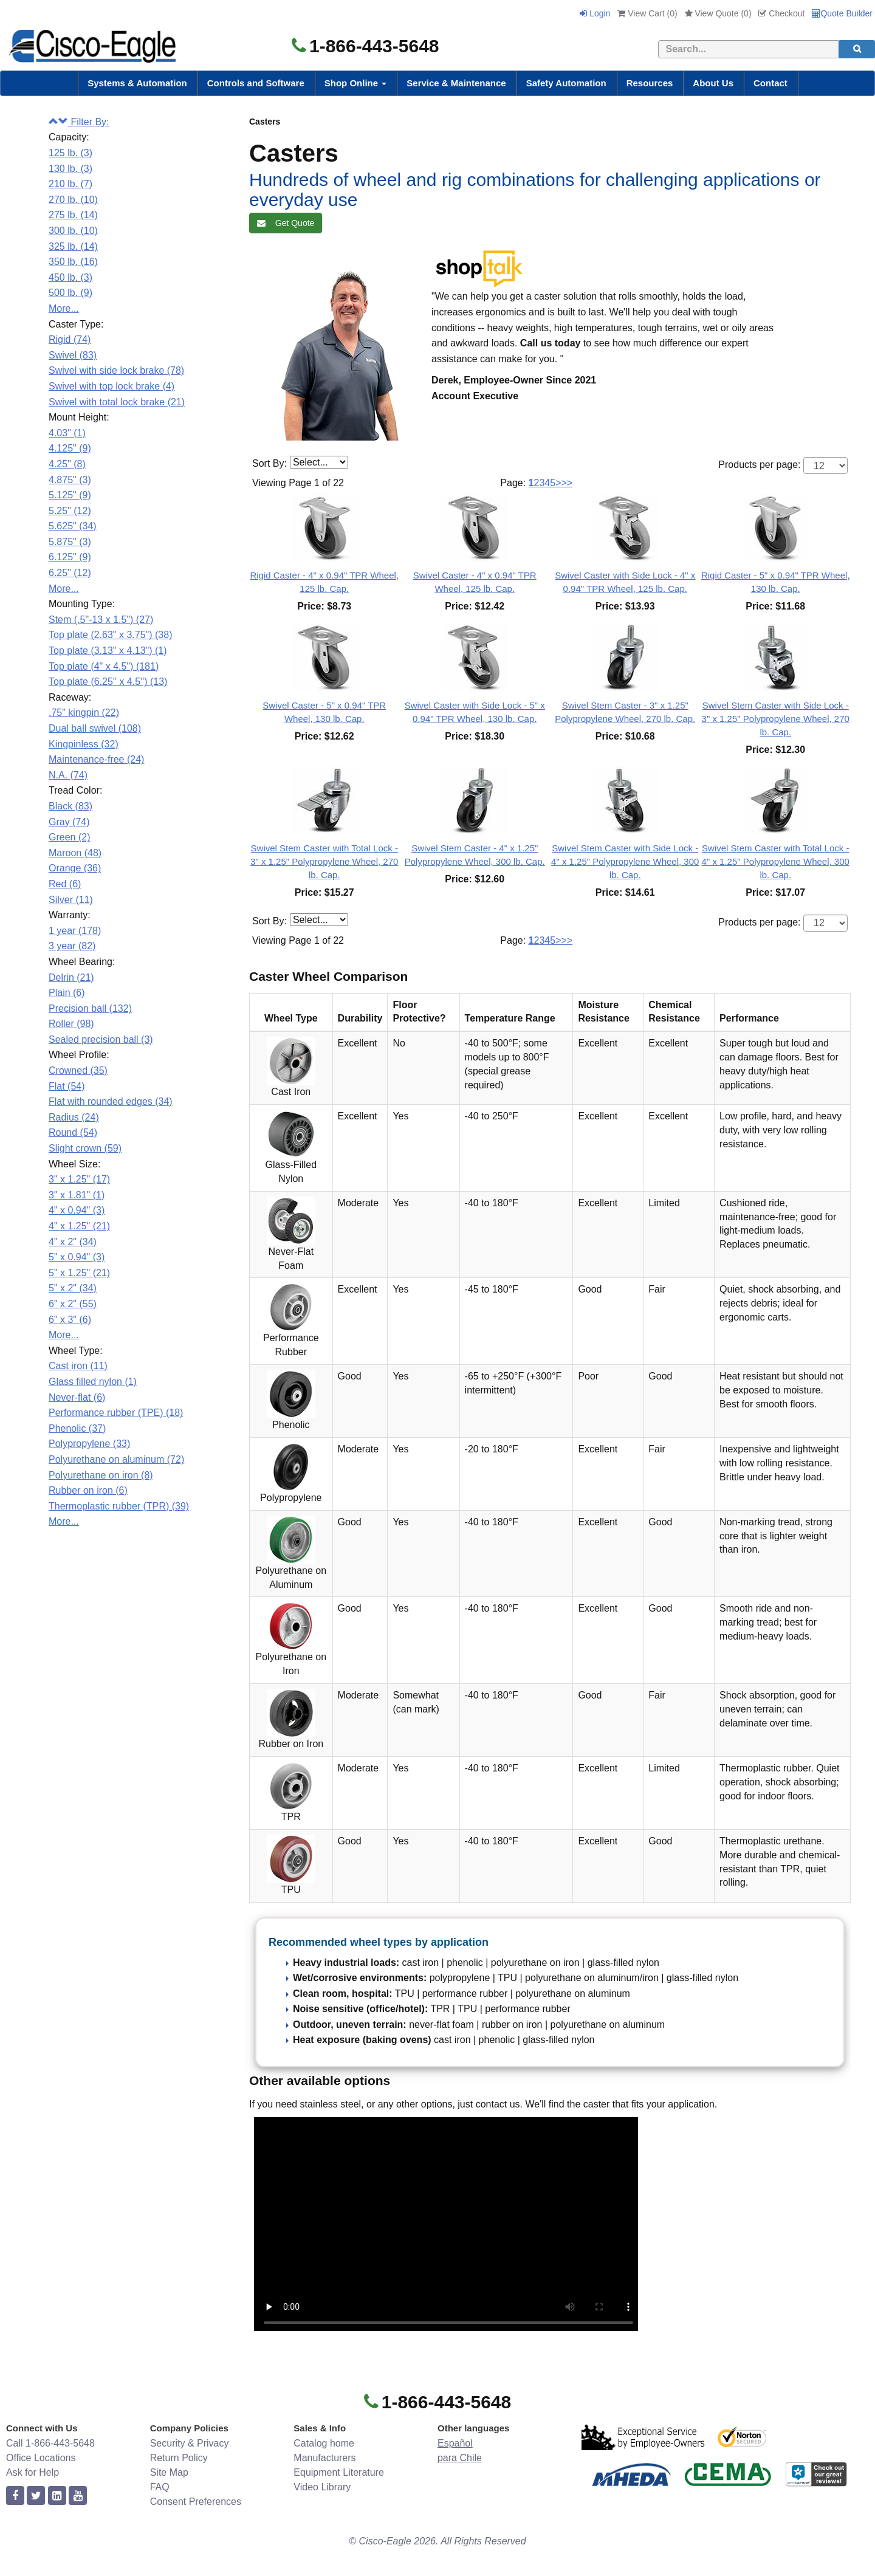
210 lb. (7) (70, 184)
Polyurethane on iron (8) (101, 1475)
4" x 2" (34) (73, 1242)
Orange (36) (75, 868)
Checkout (781, 13)
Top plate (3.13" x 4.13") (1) (108, 650)
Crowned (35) (78, 1070)
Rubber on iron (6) (88, 1490)
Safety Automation (566, 83)
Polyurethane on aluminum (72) (116, 1459)
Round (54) (73, 1132)
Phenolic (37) (77, 1428)
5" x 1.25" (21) (79, 1273)
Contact (770, 83)
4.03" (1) (67, 433)
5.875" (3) (70, 542)
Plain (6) (67, 992)
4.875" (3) (70, 480)
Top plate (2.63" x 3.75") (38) (110, 635)
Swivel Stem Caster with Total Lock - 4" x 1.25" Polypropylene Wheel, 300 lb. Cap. (775, 861)
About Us (713, 83)
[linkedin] (57, 2496)
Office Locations (40, 2458)
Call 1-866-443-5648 (50, 2443)
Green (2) (69, 837)
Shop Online (355, 83)
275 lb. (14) (73, 215)
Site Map (169, 2472)
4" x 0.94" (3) (77, 1210)
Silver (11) (71, 900)
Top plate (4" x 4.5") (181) (104, 666)
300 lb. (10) (73, 230)
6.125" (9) (70, 557)
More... (64, 308)
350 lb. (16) (73, 261)
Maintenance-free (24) (96, 759)
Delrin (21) (71, 977)
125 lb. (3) (70, 153)
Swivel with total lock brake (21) (117, 402)
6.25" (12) (70, 573)
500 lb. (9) (70, 292)
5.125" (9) (70, 495)
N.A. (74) (68, 775)
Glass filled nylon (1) (93, 1381)
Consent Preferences (195, 2501)
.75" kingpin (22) (84, 712)
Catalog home (323, 2443)
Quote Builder (842, 13)
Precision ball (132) (90, 1008)
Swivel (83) (73, 355)
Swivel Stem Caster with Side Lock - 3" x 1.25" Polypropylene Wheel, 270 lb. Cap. (775, 718)
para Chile (459, 2458)
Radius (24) (74, 1117)
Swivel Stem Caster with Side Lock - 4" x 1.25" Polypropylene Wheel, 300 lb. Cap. (625, 861)
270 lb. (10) (73, 199)
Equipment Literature (338, 2472)
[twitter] (36, 2496)
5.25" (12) (70, 511)
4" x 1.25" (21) (79, 1226)
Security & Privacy (189, 2443)
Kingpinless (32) (83, 744)
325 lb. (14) (73, 246)
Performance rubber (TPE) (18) (116, 1412)
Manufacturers (324, 2458)
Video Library (322, 2487)
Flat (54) (67, 1086)
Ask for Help (32, 2472)
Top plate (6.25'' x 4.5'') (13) (108, 681)
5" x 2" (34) (73, 1288)
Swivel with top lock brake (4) (111, 386)
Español (455, 2443)
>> (566, 483)
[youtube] (78, 2496)
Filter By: (79, 122)
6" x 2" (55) (73, 1304)
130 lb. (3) (70, 168)
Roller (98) (71, 1023)
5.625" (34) (73, 526)
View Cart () (647, 13)
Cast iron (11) (78, 1366)
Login (595, 13)
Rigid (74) (70, 339)
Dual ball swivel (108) (95, 728)
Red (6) (65, 884)
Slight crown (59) (85, 1148)
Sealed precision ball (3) (101, 1039)
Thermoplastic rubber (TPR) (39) (119, 1506)
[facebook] (15, 2496)
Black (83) (70, 806)
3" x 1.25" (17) (79, 1179)
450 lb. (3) (70, 277)
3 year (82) (72, 946)
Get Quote (285, 223)
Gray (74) (69, 822)
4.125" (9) (70, 448)
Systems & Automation (137, 83)
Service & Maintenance (456, 83)
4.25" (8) (67, 464)
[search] (857, 49)
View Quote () (718, 13)
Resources (649, 83)
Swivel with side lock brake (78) (116, 370)
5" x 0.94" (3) (77, 1257)
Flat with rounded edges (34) (111, 1101)
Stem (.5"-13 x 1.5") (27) (101, 619)
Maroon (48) (75, 853)
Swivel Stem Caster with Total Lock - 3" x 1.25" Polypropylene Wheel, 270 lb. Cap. (324, 861)
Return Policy (179, 2458)
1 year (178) (75, 931)
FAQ (160, 2487)
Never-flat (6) (77, 1397)
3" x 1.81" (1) (77, 1195)
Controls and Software (255, 83)
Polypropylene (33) (89, 1443)
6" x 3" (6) (70, 1319)
